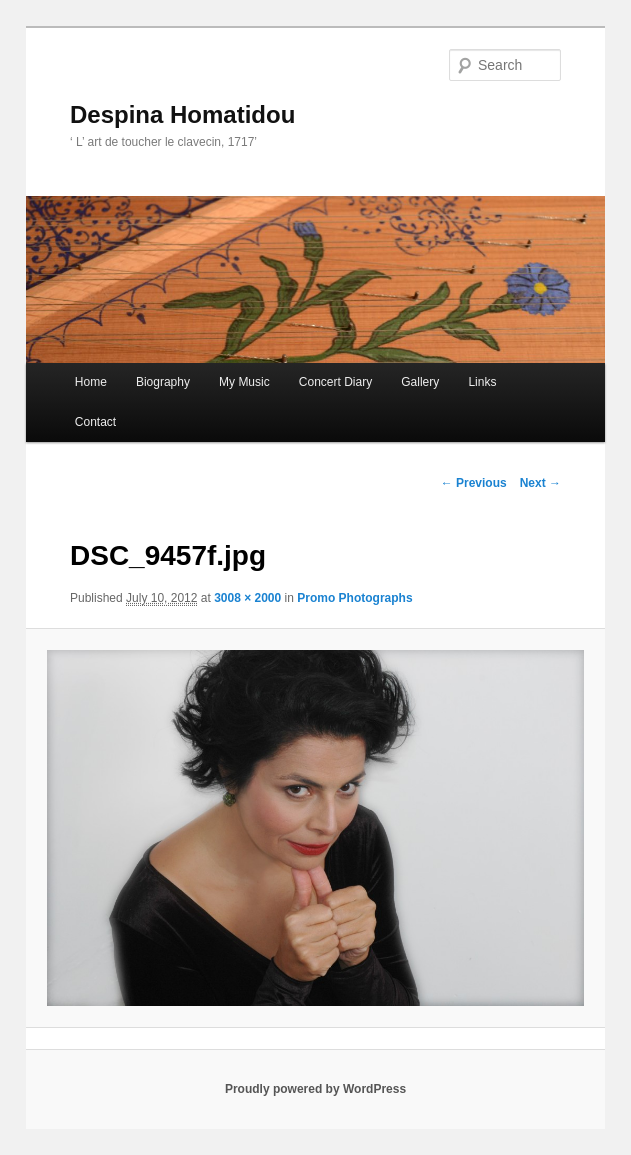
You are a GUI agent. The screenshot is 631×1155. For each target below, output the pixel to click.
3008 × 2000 (247, 598)
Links (482, 382)
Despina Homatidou (182, 114)
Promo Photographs (354, 598)
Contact (95, 422)
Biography (163, 382)
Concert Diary (335, 382)
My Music (244, 382)
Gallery (420, 382)
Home (91, 382)
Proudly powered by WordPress (315, 1089)
